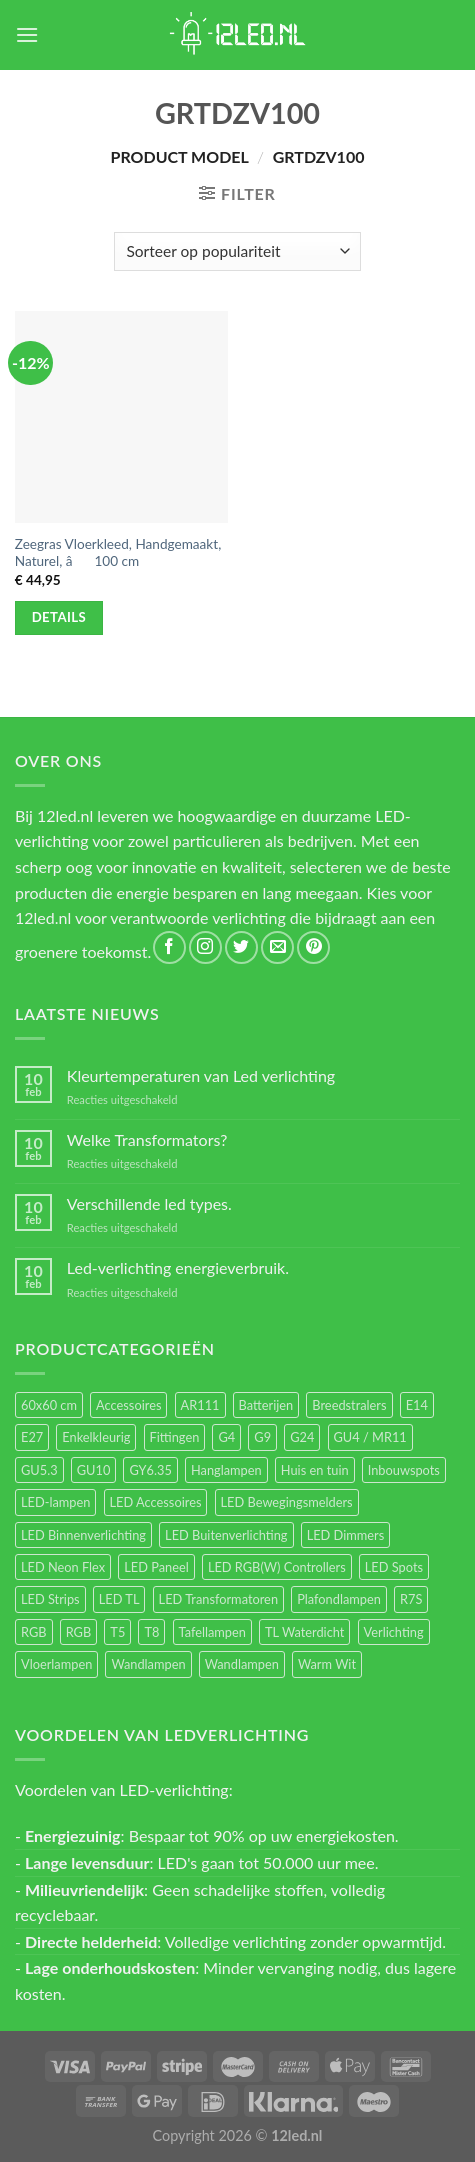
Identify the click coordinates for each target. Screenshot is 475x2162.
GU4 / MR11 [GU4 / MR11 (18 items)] (370, 1437)
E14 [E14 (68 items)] (417, 1405)
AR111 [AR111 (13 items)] (200, 1405)
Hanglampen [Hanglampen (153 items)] (226, 1470)
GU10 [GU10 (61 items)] (94, 1470)
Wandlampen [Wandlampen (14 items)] (242, 1664)
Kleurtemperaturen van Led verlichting (201, 1075)
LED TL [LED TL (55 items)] (119, 1599)
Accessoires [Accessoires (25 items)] (128, 1405)
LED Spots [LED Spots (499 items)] (394, 1567)
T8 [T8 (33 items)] (151, 1632)
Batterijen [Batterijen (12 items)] (266, 1405)
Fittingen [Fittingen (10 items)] (175, 1437)
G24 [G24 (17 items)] (302, 1437)
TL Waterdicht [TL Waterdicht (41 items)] (304, 1632)
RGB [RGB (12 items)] (79, 1632)
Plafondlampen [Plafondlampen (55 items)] (339, 1599)
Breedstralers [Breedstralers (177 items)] (349, 1405)
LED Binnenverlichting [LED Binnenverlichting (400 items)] (83, 1535)
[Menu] (27, 34)
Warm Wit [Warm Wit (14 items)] (327, 1664)
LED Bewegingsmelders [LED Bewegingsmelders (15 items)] (287, 1502)
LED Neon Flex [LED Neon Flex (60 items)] (63, 1567)
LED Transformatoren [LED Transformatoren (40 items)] (218, 1599)
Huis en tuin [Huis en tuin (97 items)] (315, 1470)
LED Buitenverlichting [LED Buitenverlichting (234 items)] (226, 1535)
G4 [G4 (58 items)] (226, 1437)
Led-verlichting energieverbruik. (178, 1267)
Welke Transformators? (147, 1139)
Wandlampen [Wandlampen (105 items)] (148, 1664)
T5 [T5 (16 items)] (117, 1632)
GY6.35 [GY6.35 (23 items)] (150, 1470)
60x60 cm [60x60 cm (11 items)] (49, 1405)
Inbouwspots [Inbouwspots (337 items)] (404, 1470)
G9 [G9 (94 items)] (262, 1437)
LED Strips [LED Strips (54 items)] (50, 1599)
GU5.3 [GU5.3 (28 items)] (39, 1470)
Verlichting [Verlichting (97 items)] (394, 1632)
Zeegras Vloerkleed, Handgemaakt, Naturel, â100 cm (118, 553)
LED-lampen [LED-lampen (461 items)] (55, 1502)
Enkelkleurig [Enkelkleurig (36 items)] (96, 1437)
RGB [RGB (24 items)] (34, 1632)
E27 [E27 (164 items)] (32, 1437)
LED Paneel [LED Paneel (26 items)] (156, 1567)
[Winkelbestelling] (237, 251)
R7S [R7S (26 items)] (411, 1599)
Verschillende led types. (149, 1203)
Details (59, 617)
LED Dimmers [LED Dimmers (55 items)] (346, 1535)
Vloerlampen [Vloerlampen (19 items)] (56, 1664)
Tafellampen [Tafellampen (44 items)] (212, 1632)
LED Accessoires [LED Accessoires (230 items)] (156, 1502)
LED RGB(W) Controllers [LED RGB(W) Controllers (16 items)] (277, 1567)
